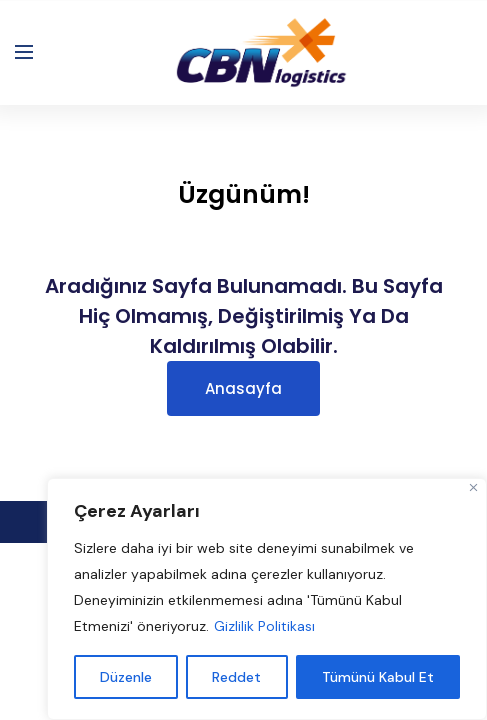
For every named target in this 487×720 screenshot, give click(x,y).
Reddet (236, 677)
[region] (267, 599)
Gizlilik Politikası (264, 626)
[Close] (473, 487)
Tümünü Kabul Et (378, 677)
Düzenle (126, 677)
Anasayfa (243, 388)
